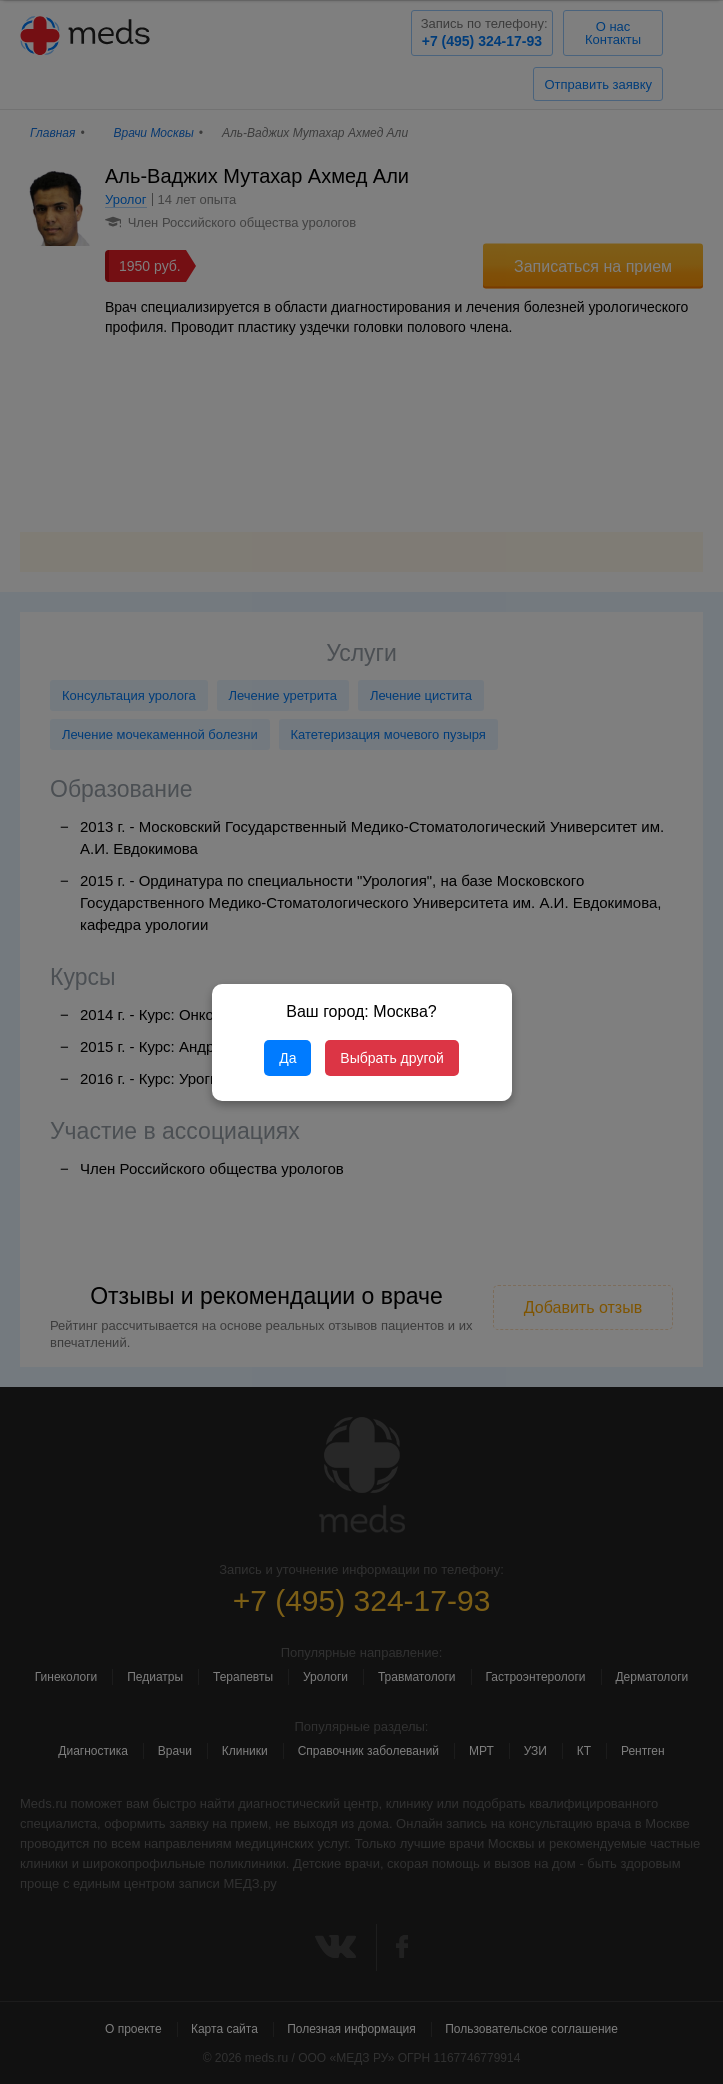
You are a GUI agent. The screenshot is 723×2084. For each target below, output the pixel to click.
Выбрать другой (391, 1058)
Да (287, 1058)
